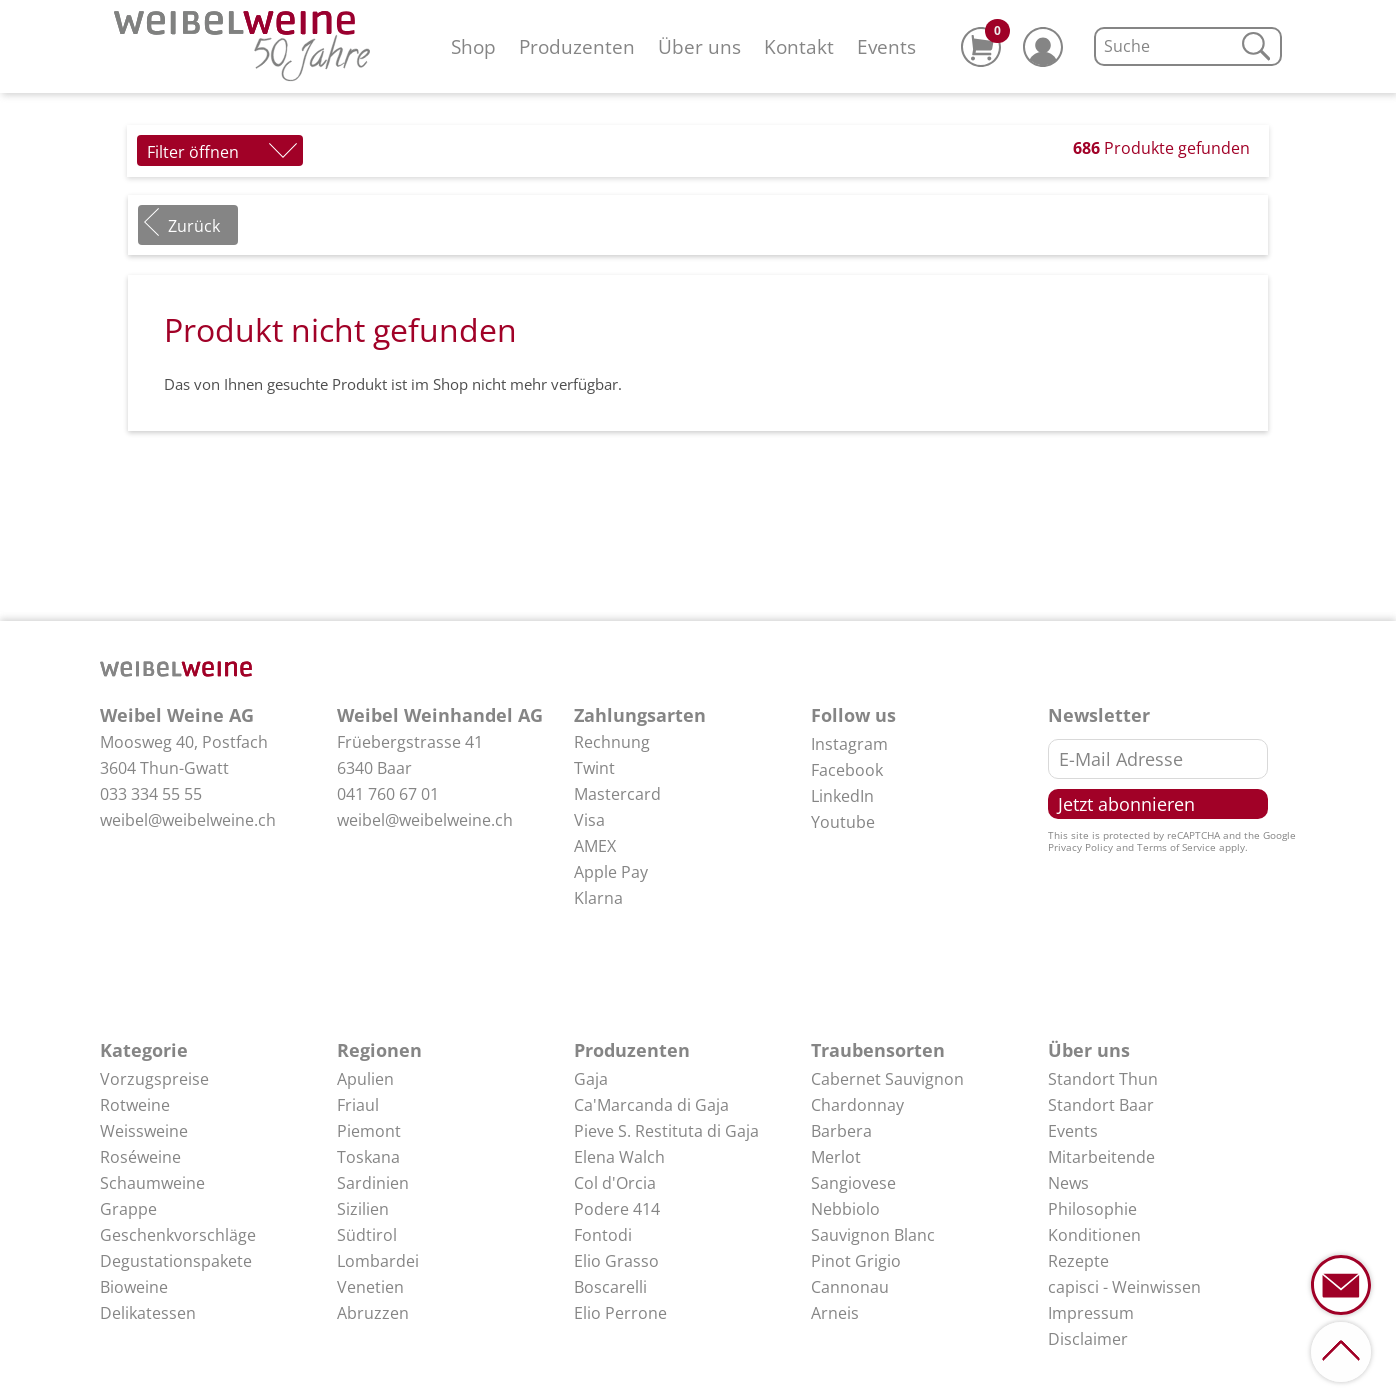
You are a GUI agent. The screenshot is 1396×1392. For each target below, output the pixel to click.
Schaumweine (152, 1183)
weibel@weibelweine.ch (188, 820)
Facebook (847, 770)
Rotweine (135, 1105)
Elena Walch (619, 1157)
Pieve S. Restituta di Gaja (666, 1131)
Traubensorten (878, 1050)
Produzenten (577, 46)
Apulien (365, 1079)
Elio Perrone (620, 1313)
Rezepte (1078, 1261)
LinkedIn (842, 796)
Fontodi (603, 1235)
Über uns (699, 46)
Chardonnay (857, 1105)
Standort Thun (1103, 1079)
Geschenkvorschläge (178, 1235)
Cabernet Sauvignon (887, 1079)
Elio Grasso (616, 1261)
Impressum (1091, 1313)
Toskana (368, 1157)
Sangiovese (853, 1183)
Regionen (379, 1050)
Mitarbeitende (1101, 1157)
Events (886, 46)
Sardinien (373, 1183)
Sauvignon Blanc (873, 1235)
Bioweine (134, 1287)
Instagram (849, 744)
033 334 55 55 (151, 794)
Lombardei (378, 1261)
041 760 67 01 (388, 794)
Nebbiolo (845, 1209)
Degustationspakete (176, 1261)
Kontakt (799, 46)
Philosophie (1092, 1209)
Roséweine (140, 1157)
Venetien (370, 1287)
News (1068, 1183)
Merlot (836, 1157)
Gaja (591, 1079)
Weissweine (144, 1131)
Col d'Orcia (615, 1183)
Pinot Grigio (856, 1261)
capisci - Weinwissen (1124, 1287)
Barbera (841, 1131)
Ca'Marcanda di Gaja (651, 1105)
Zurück (194, 226)
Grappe (128, 1209)
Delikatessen (148, 1313)
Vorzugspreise (154, 1079)
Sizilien (363, 1209)
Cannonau (850, 1287)
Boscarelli (610, 1287)
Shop (473, 46)
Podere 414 (617, 1209)
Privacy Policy (1080, 847)
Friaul (358, 1105)
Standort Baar (1101, 1105)
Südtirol (367, 1235)
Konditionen (1094, 1235)
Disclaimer (1088, 1339)
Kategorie (144, 1050)
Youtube (843, 822)
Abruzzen (373, 1313)
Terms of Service (1176, 847)
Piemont (369, 1131)
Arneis (835, 1313)
